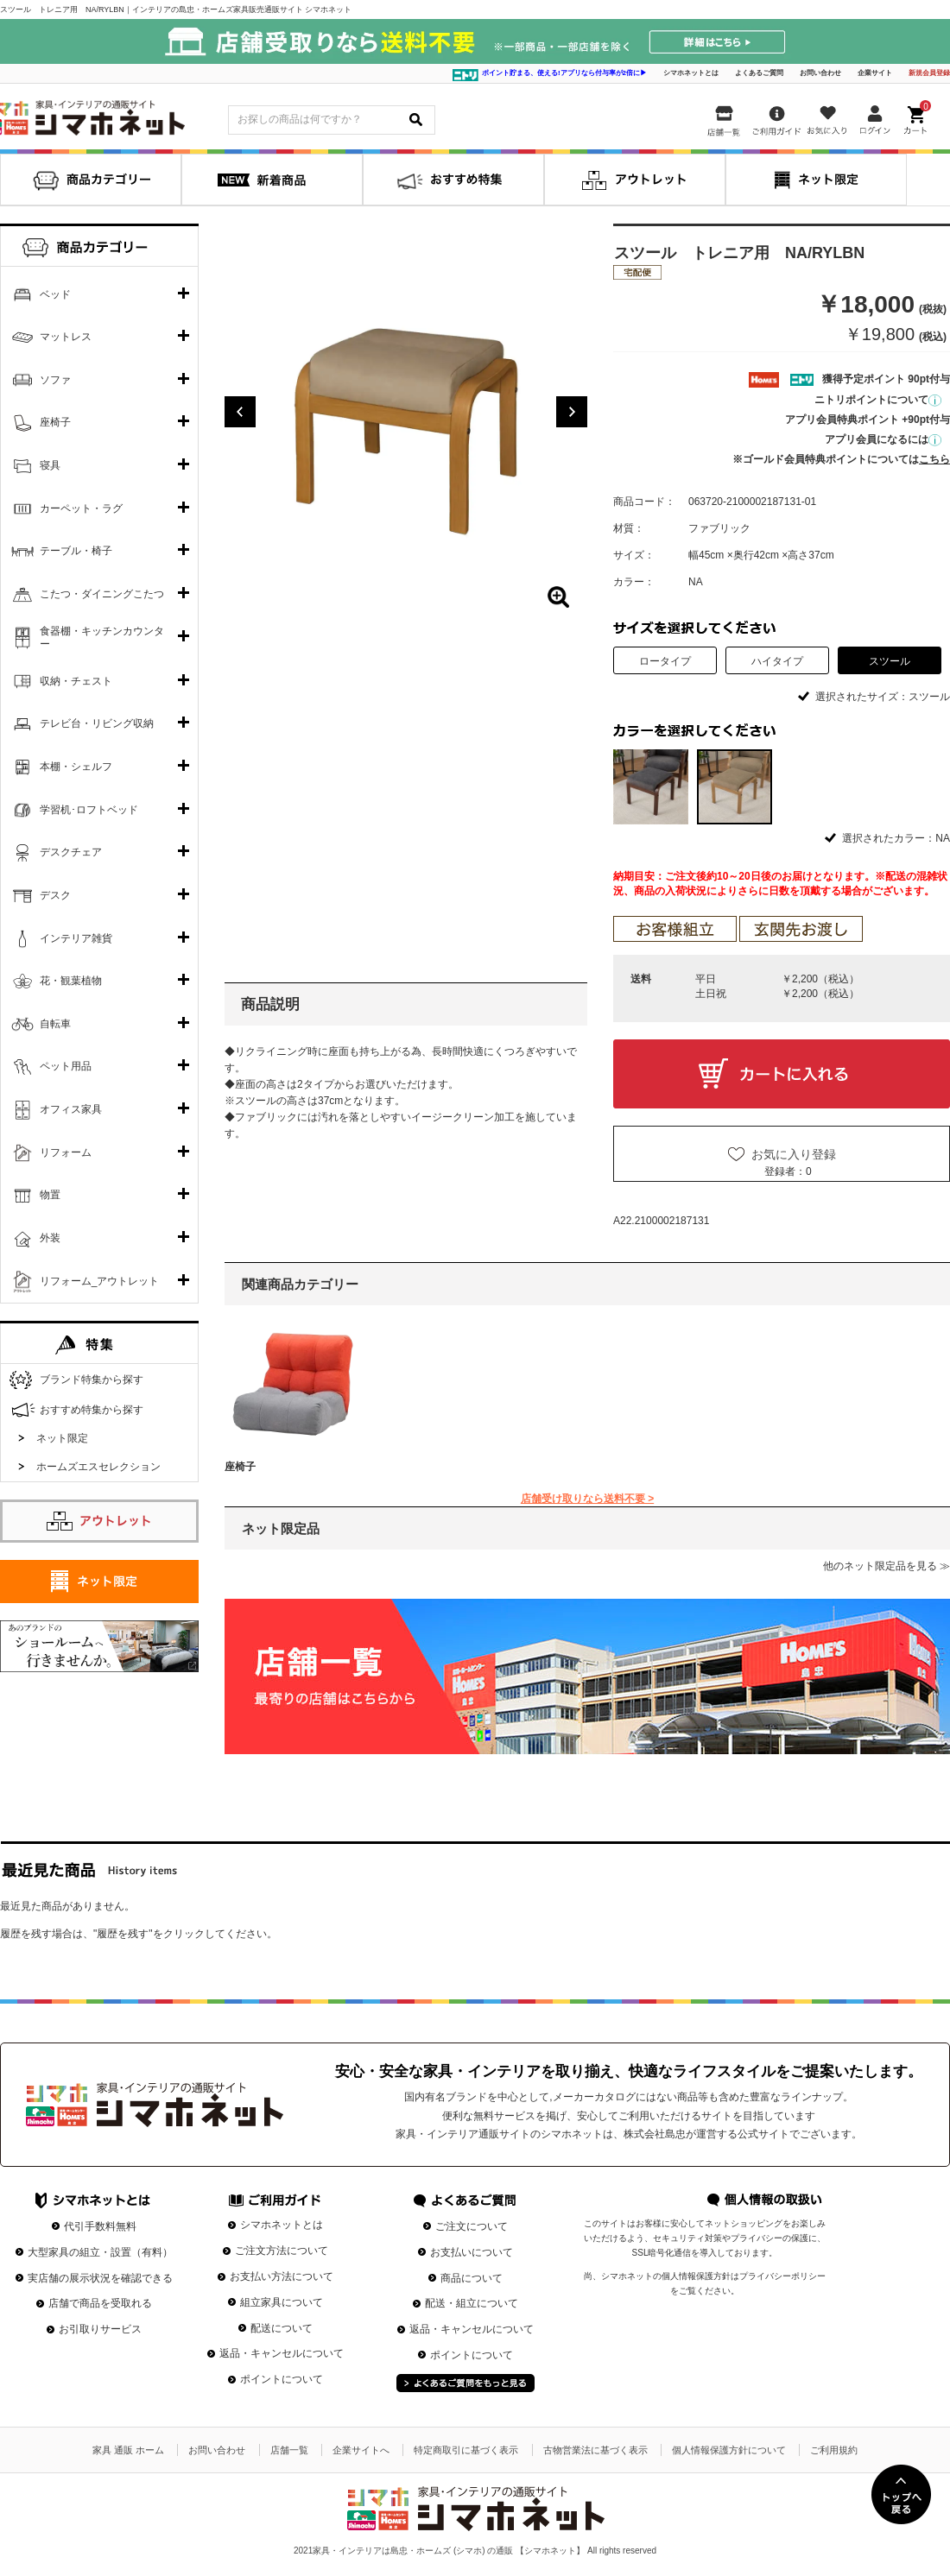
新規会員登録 (929, 73)
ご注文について (471, 2226)
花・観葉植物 (71, 981)
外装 (50, 1238)
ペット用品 (66, 1066)
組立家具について (281, 2302)
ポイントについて (281, 2379)
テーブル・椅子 (76, 551)
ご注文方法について (281, 2251)
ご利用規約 (834, 2450)
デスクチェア (71, 852)
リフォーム (66, 1152)
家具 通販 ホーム (128, 2450)
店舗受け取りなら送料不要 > (587, 1499)
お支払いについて (471, 2252)
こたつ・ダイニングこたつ (102, 594)
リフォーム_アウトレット (100, 1281)
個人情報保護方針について (729, 2450)
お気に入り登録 (793, 1154)
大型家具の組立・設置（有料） (100, 2252)
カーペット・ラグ (81, 508)
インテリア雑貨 (76, 938)
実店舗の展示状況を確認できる (100, 2278)
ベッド (55, 294)
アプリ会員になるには (883, 439)
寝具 (50, 465)
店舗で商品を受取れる (100, 2303)
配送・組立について (471, 2303)
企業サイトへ (361, 2450)
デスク (55, 895)
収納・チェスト (76, 681)
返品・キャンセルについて (281, 2353)
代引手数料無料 (100, 2226)
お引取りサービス (100, 2329)
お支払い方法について (281, 2276)
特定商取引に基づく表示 (466, 2450)
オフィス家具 (71, 1109)
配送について (281, 2328)
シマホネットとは (691, 73)
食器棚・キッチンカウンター (102, 638)
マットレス (66, 337)
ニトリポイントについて (877, 400)
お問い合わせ (820, 73)
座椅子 (240, 1467)
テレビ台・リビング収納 (97, 723)
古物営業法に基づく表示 (595, 2450)
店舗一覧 (289, 2450)
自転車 (55, 1024)
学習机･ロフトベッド (89, 810)
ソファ (55, 380)
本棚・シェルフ (76, 767)
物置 (50, 1195)
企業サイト (875, 73)
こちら (934, 459)
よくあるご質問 (759, 73)
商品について (471, 2278)
